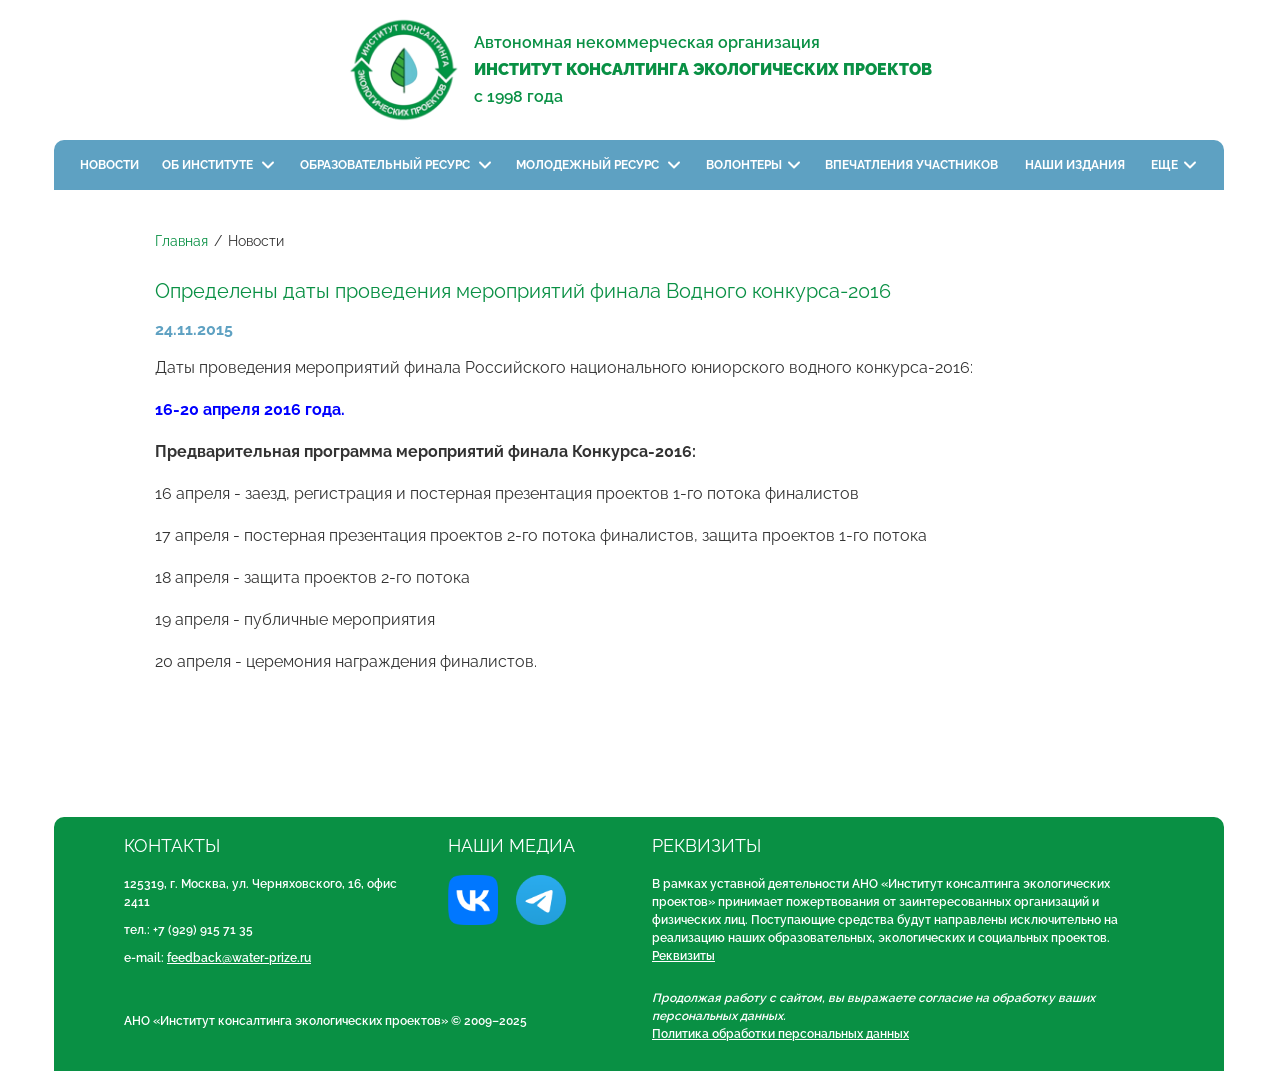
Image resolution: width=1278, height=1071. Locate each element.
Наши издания (1076, 165)
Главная (181, 241)
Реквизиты (683, 956)
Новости (109, 165)
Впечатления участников (913, 165)
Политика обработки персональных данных (780, 1034)
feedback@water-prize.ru (239, 958)
